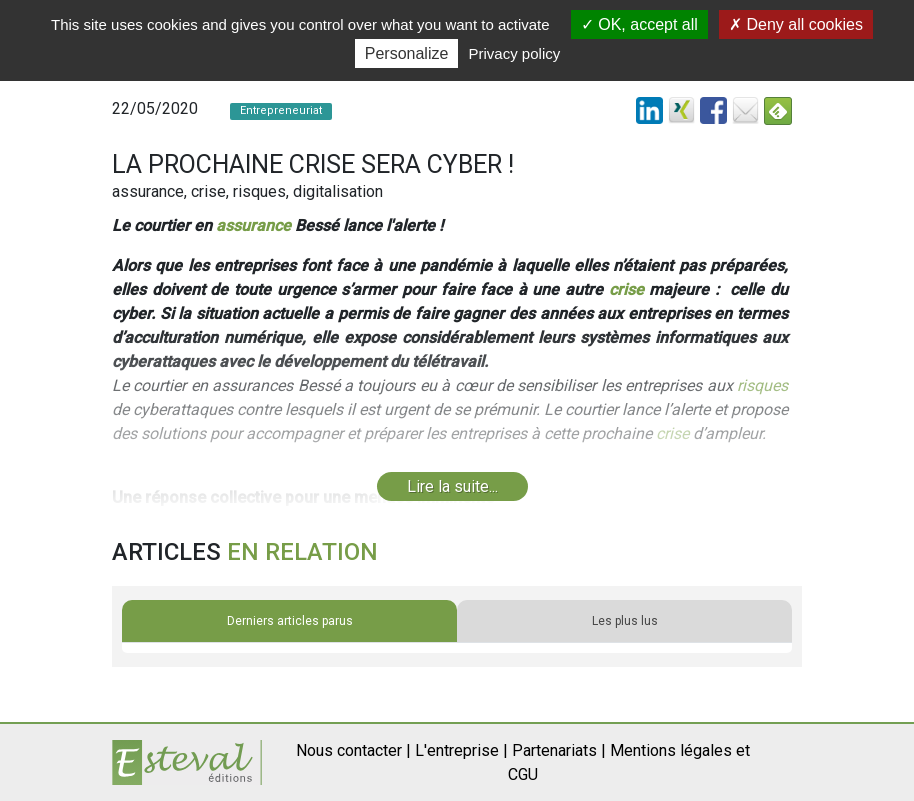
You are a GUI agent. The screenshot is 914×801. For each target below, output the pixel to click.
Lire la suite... (452, 486)
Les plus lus (625, 621)
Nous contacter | (353, 750)
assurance (253, 225)
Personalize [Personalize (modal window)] (407, 53)
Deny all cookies (796, 24)
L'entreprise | (461, 750)
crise (626, 289)
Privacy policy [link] (515, 53)
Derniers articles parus (290, 621)
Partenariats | (559, 750)
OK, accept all (639, 24)
